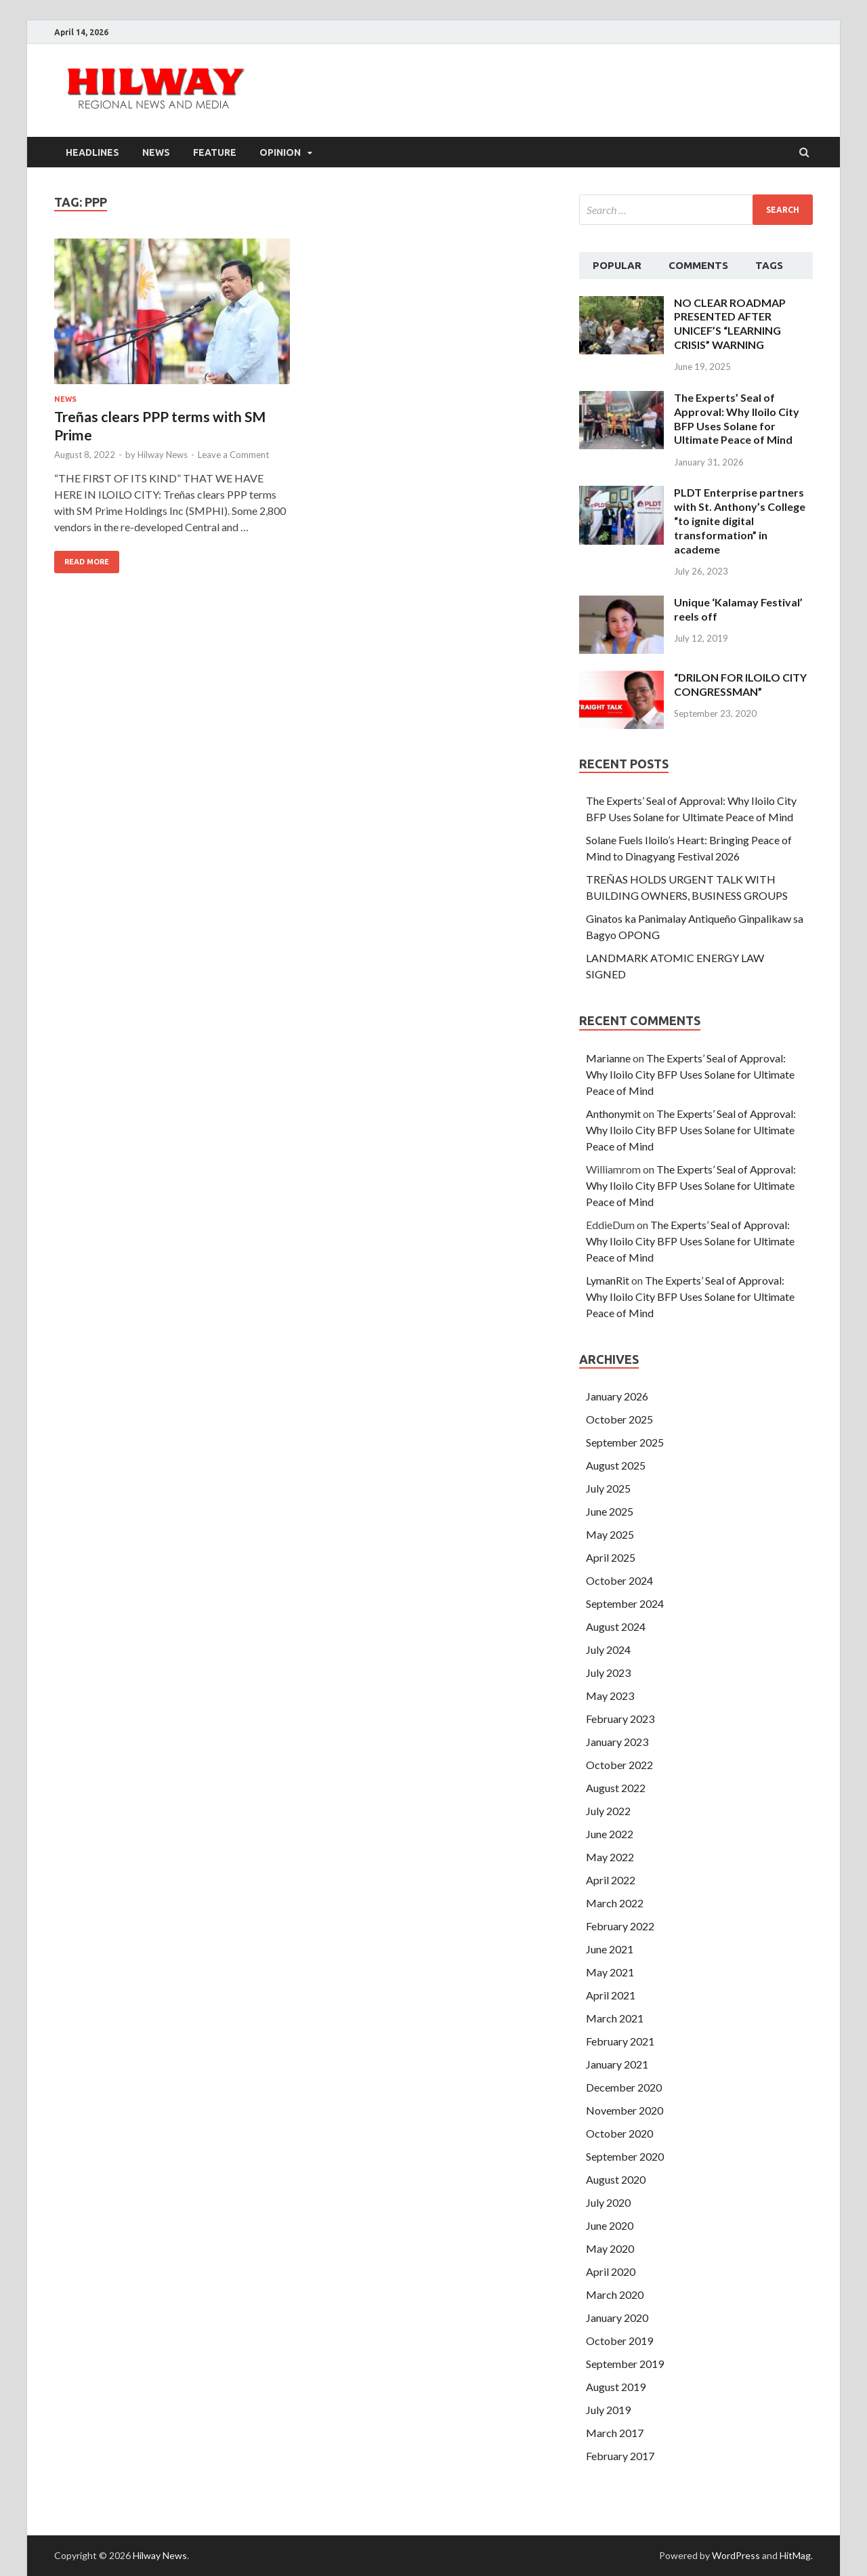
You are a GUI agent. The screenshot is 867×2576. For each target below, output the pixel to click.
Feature (214, 152)
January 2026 (617, 1396)
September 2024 (625, 1603)
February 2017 (620, 2455)
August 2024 (616, 1626)
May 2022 (610, 1856)
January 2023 (617, 1741)
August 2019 (616, 2386)
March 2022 (614, 1902)
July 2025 (608, 1488)
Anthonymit (613, 1113)
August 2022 (616, 1787)
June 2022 (609, 1833)
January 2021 (617, 2064)
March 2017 (614, 2432)
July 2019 (608, 2409)
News (156, 152)
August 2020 (616, 2179)
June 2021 (609, 1949)
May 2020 (610, 2248)
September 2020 (625, 2156)
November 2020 (624, 2110)
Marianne (608, 1058)
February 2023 (620, 1718)
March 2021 (614, 2018)
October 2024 (619, 1580)
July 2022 (608, 1810)
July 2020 (608, 2202)
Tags (769, 265)
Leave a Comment (233, 454)
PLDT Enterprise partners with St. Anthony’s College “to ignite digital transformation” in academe (739, 520)
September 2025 (625, 1442)
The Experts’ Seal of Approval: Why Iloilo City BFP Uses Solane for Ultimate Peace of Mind (736, 418)
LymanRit (607, 1280)
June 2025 (609, 1511)
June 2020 (609, 2225)
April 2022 (610, 1879)
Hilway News (163, 454)
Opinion (280, 152)
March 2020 (614, 2294)
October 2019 (619, 2340)
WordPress (736, 2555)
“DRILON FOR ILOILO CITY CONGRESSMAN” (740, 684)
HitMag (795, 2555)
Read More (86, 562)
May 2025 (610, 1534)
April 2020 (610, 2271)
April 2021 (610, 1995)
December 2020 (624, 2087)
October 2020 (619, 2133)
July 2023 (608, 1672)
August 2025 (616, 1465)
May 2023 (610, 1695)
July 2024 (608, 1649)
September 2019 (625, 2363)
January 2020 (617, 2317)
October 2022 (619, 1764)
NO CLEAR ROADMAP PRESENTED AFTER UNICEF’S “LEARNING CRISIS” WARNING (730, 323)
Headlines (92, 152)
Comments (698, 265)
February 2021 (620, 2041)
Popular (617, 265)
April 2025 (610, 1557)
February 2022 (620, 1925)
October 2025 (619, 1419)
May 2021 (610, 1972)
